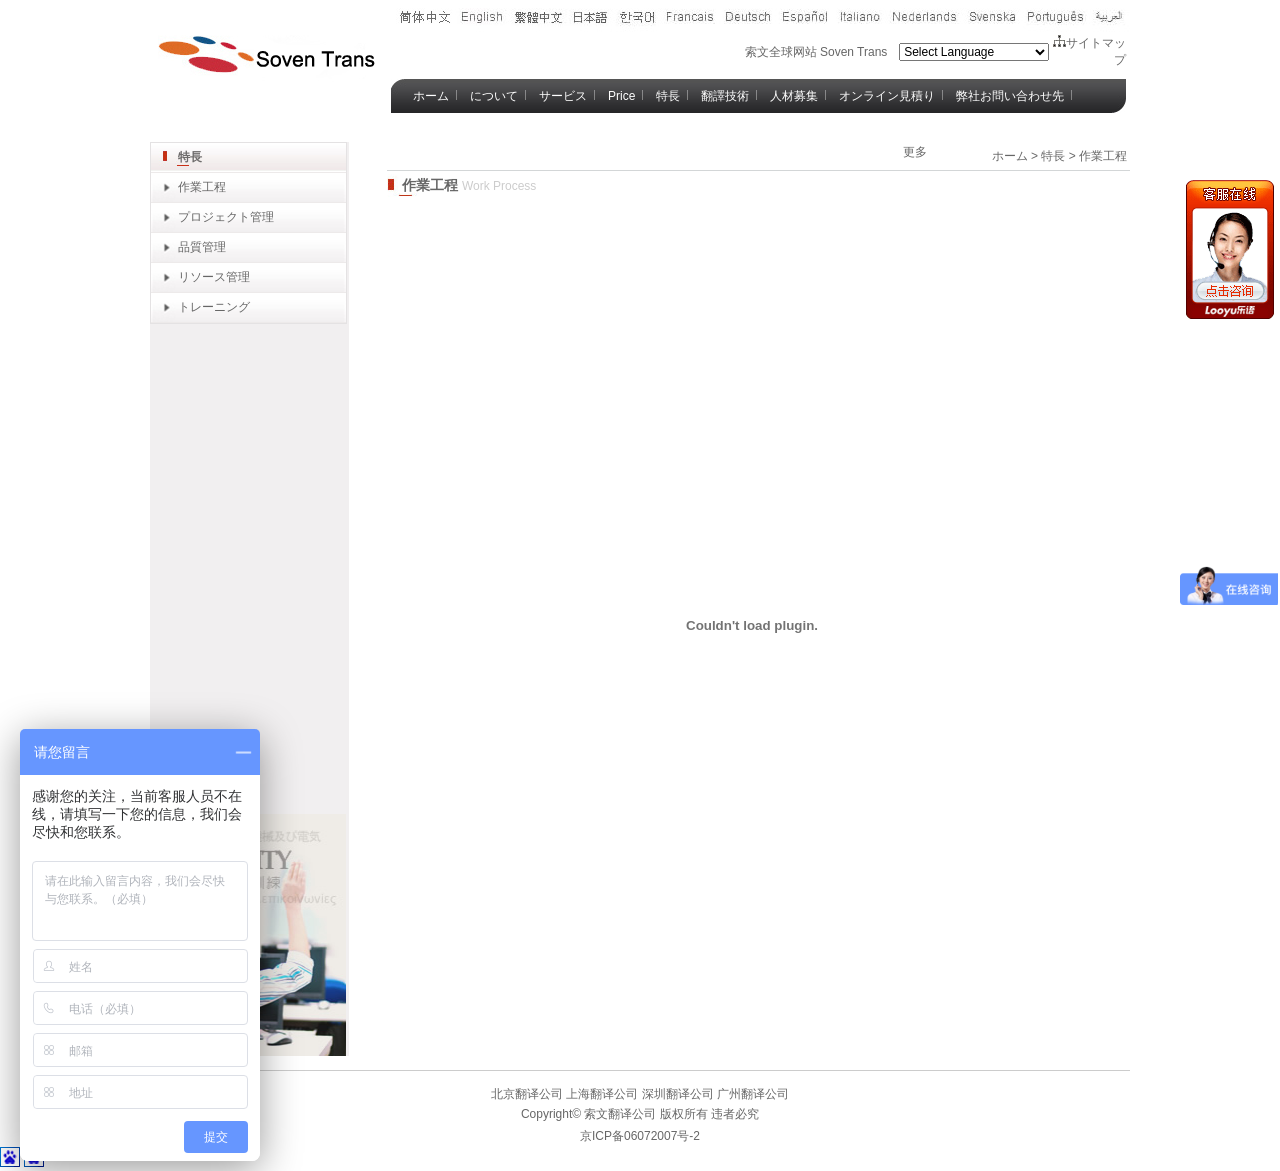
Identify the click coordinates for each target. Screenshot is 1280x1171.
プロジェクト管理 (226, 217)
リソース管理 (214, 277)
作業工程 (202, 187)
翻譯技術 (725, 96)
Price (621, 96)
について (494, 96)
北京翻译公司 (527, 1094)
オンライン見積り (887, 96)
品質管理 (202, 247)
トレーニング (214, 307)
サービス (563, 96)
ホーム (431, 96)
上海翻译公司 (600, 1094)
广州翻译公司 (751, 1094)
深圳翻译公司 (675, 1094)
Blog (425, 130)
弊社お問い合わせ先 (1010, 96)
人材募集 (794, 96)
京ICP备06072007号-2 (640, 1136)
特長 (668, 96)
